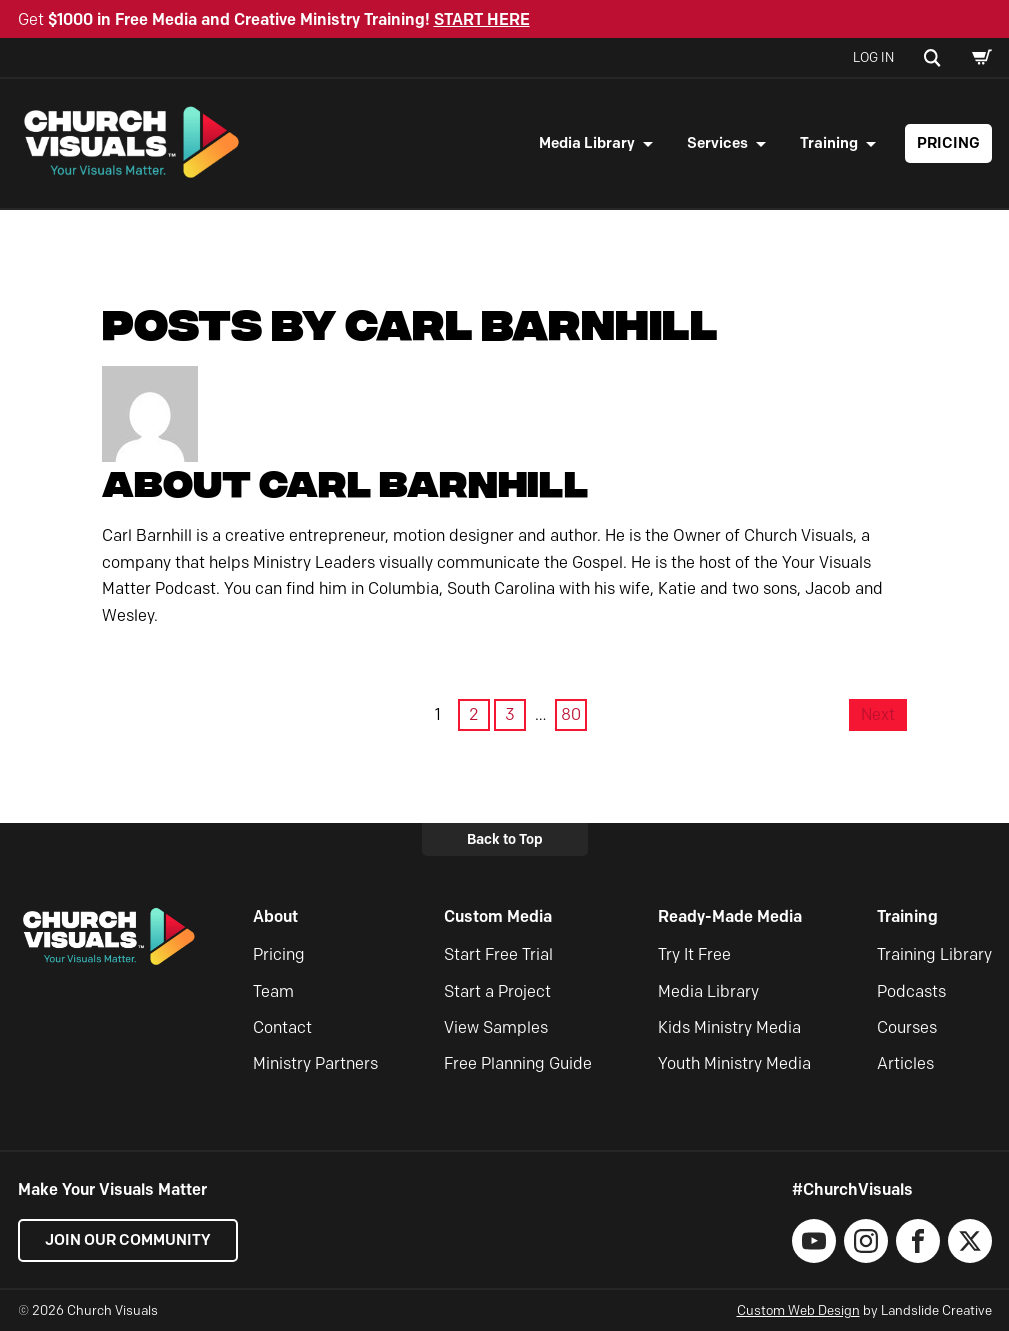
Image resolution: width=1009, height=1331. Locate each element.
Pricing (948, 143)
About (275, 916)
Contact (282, 1027)
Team (273, 991)
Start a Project (497, 991)
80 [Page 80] (571, 714)
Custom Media (498, 916)
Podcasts (911, 991)
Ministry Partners (315, 1063)
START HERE (482, 19)
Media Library (587, 143)
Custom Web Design (798, 1310)
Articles (905, 1063)
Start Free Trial (498, 954)
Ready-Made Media (730, 916)
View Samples (496, 1027)
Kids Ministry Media (729, 1027)
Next (878, 714)
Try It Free (694, 954)
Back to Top (505, 839)
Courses (907, 1027)
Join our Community (128, 1240)
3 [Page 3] (510, 714)
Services (717, 143)
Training (829, 143)
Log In (873, 57)
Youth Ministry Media (734, 1063)
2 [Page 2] (474, 714)
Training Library (934, 954)
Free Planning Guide (518, 1063)
